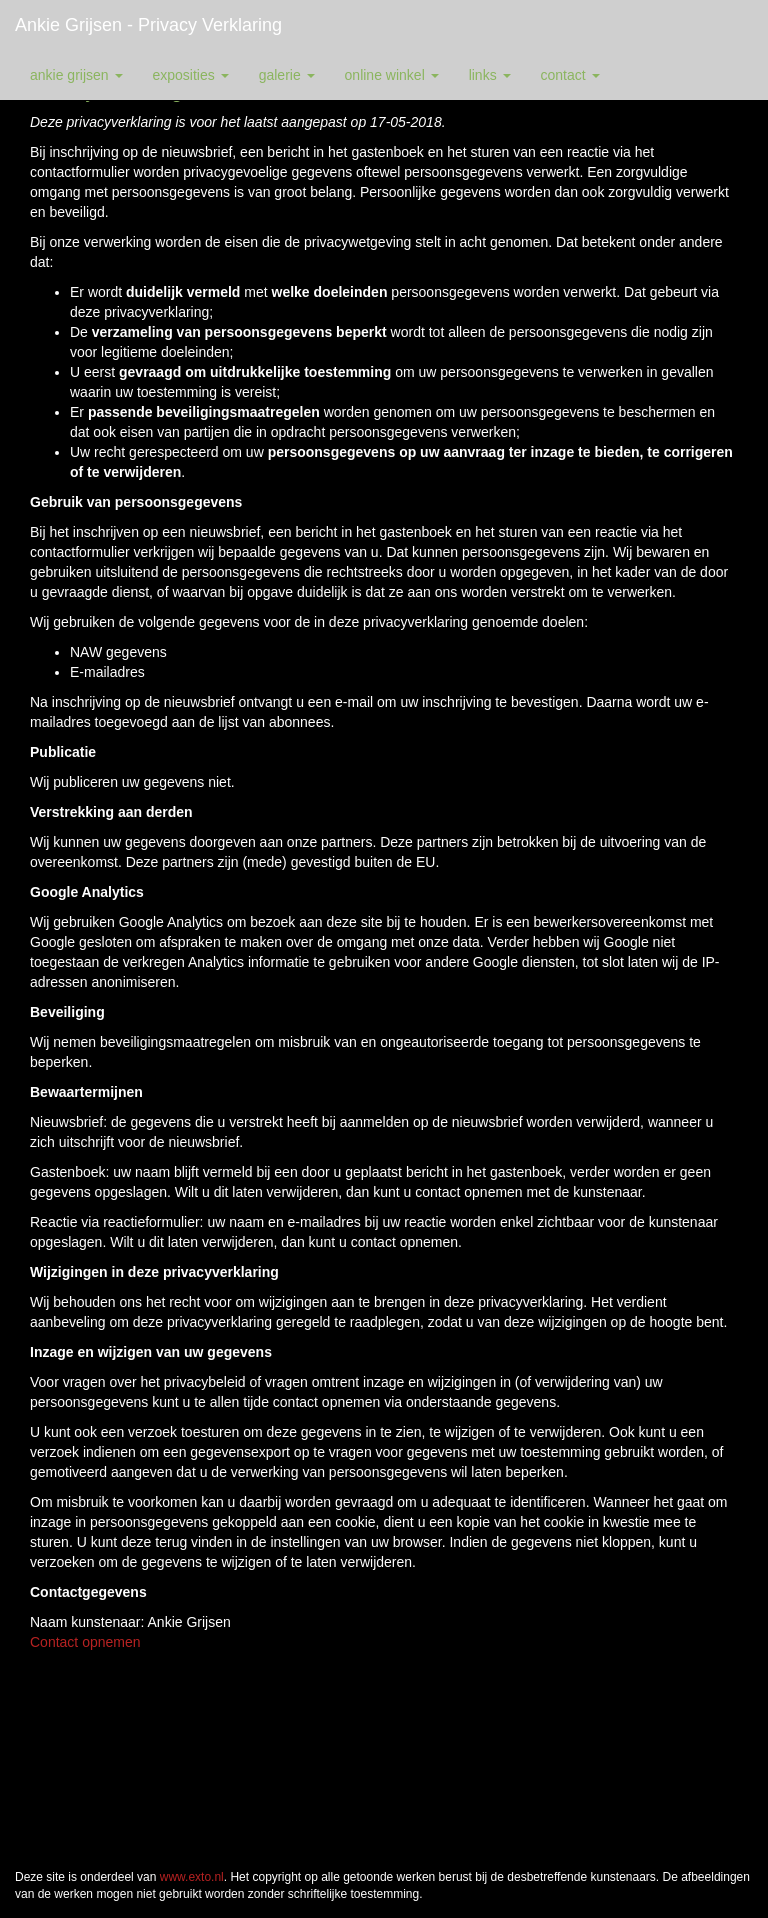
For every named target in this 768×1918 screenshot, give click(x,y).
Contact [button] (570, 75)
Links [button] (490, 75)
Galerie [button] (287, 75)
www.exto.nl (192, 1877)
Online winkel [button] (392, 75)
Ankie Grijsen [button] (76, 75)
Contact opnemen (85, 1642)
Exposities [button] (191, 75)
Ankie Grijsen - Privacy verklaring (148, 25)
